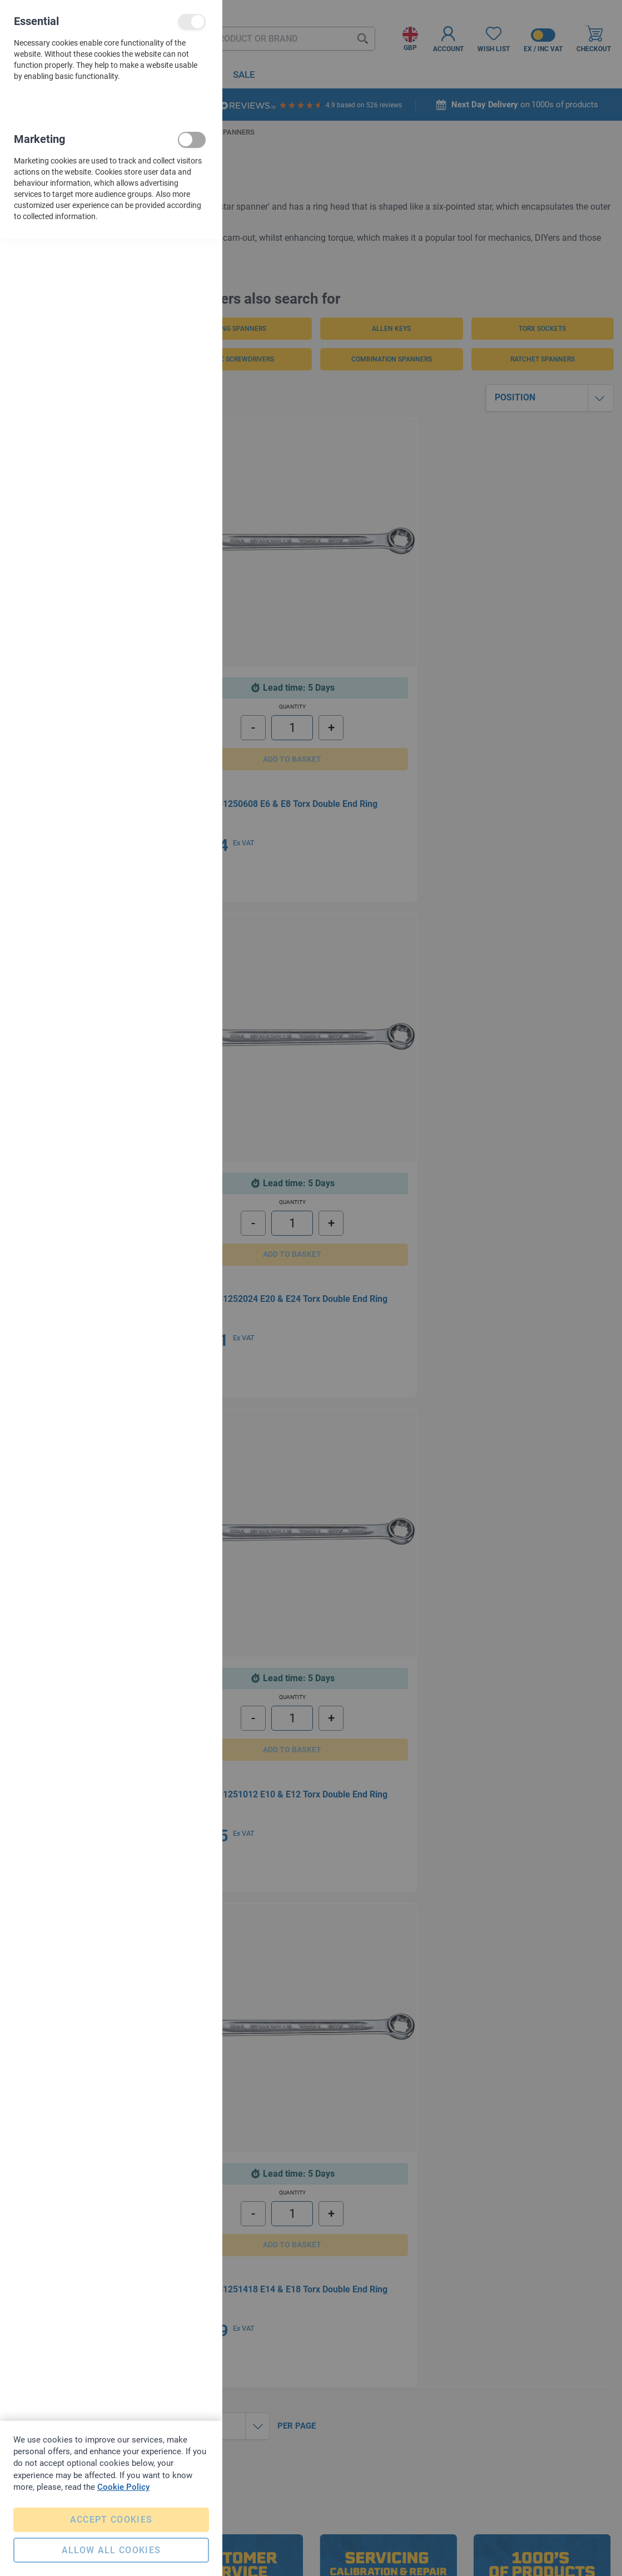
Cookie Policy (123, 2481)
